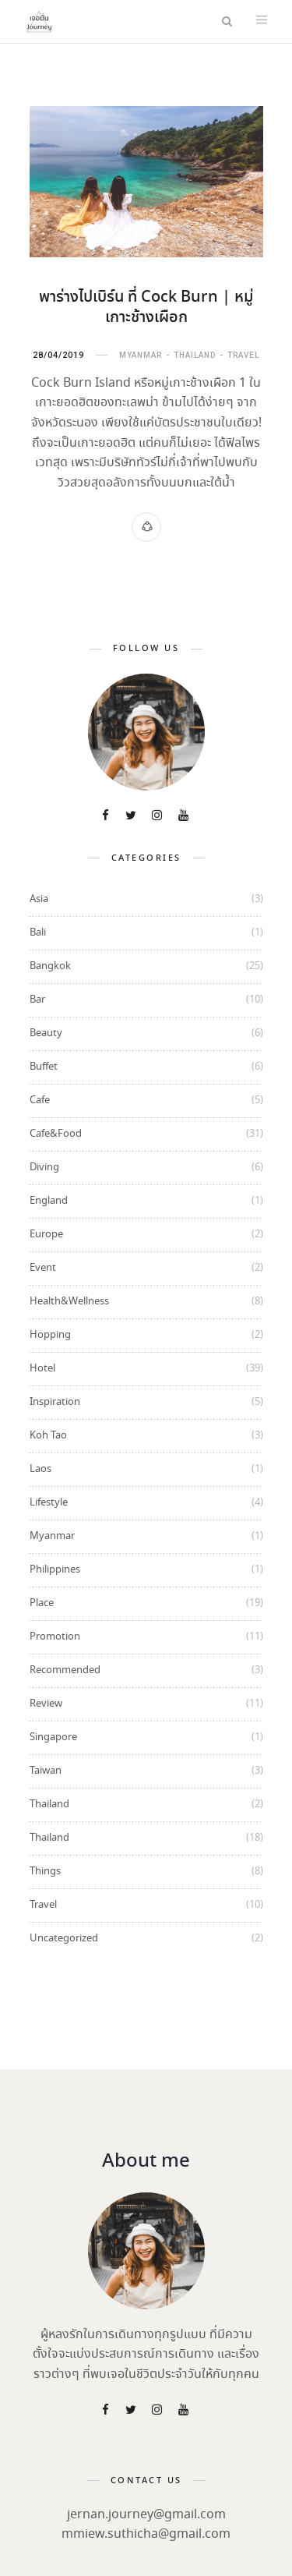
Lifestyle (49, 1502)
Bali (38, 932)
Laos (40, 1469)
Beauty (46, 1033)
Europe (46, 1234)
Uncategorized (64, 1938)
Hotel (42, 1368)
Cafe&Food (56, 1134)
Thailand (195, 355)
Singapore (53, 1737)
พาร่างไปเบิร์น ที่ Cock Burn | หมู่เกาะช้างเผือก (146, 307)
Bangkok (50, 966)
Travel (243, 355)
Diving (44, 1167)
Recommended (65, 1670)
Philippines (55, 1569)
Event (43, 1268)
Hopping (50, 1335)
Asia (39, 899)
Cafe (40, 1100)
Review (46, 1704)
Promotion (55, 1636)
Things (45, 1871)
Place (42, 1603)
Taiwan (46, 1771)
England (49, 1201)
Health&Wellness (69, 1301)
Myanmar (140, 355)
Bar (37, 1000)
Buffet (44, 1067)
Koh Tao (48, 1435)
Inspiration (55, 1402)
